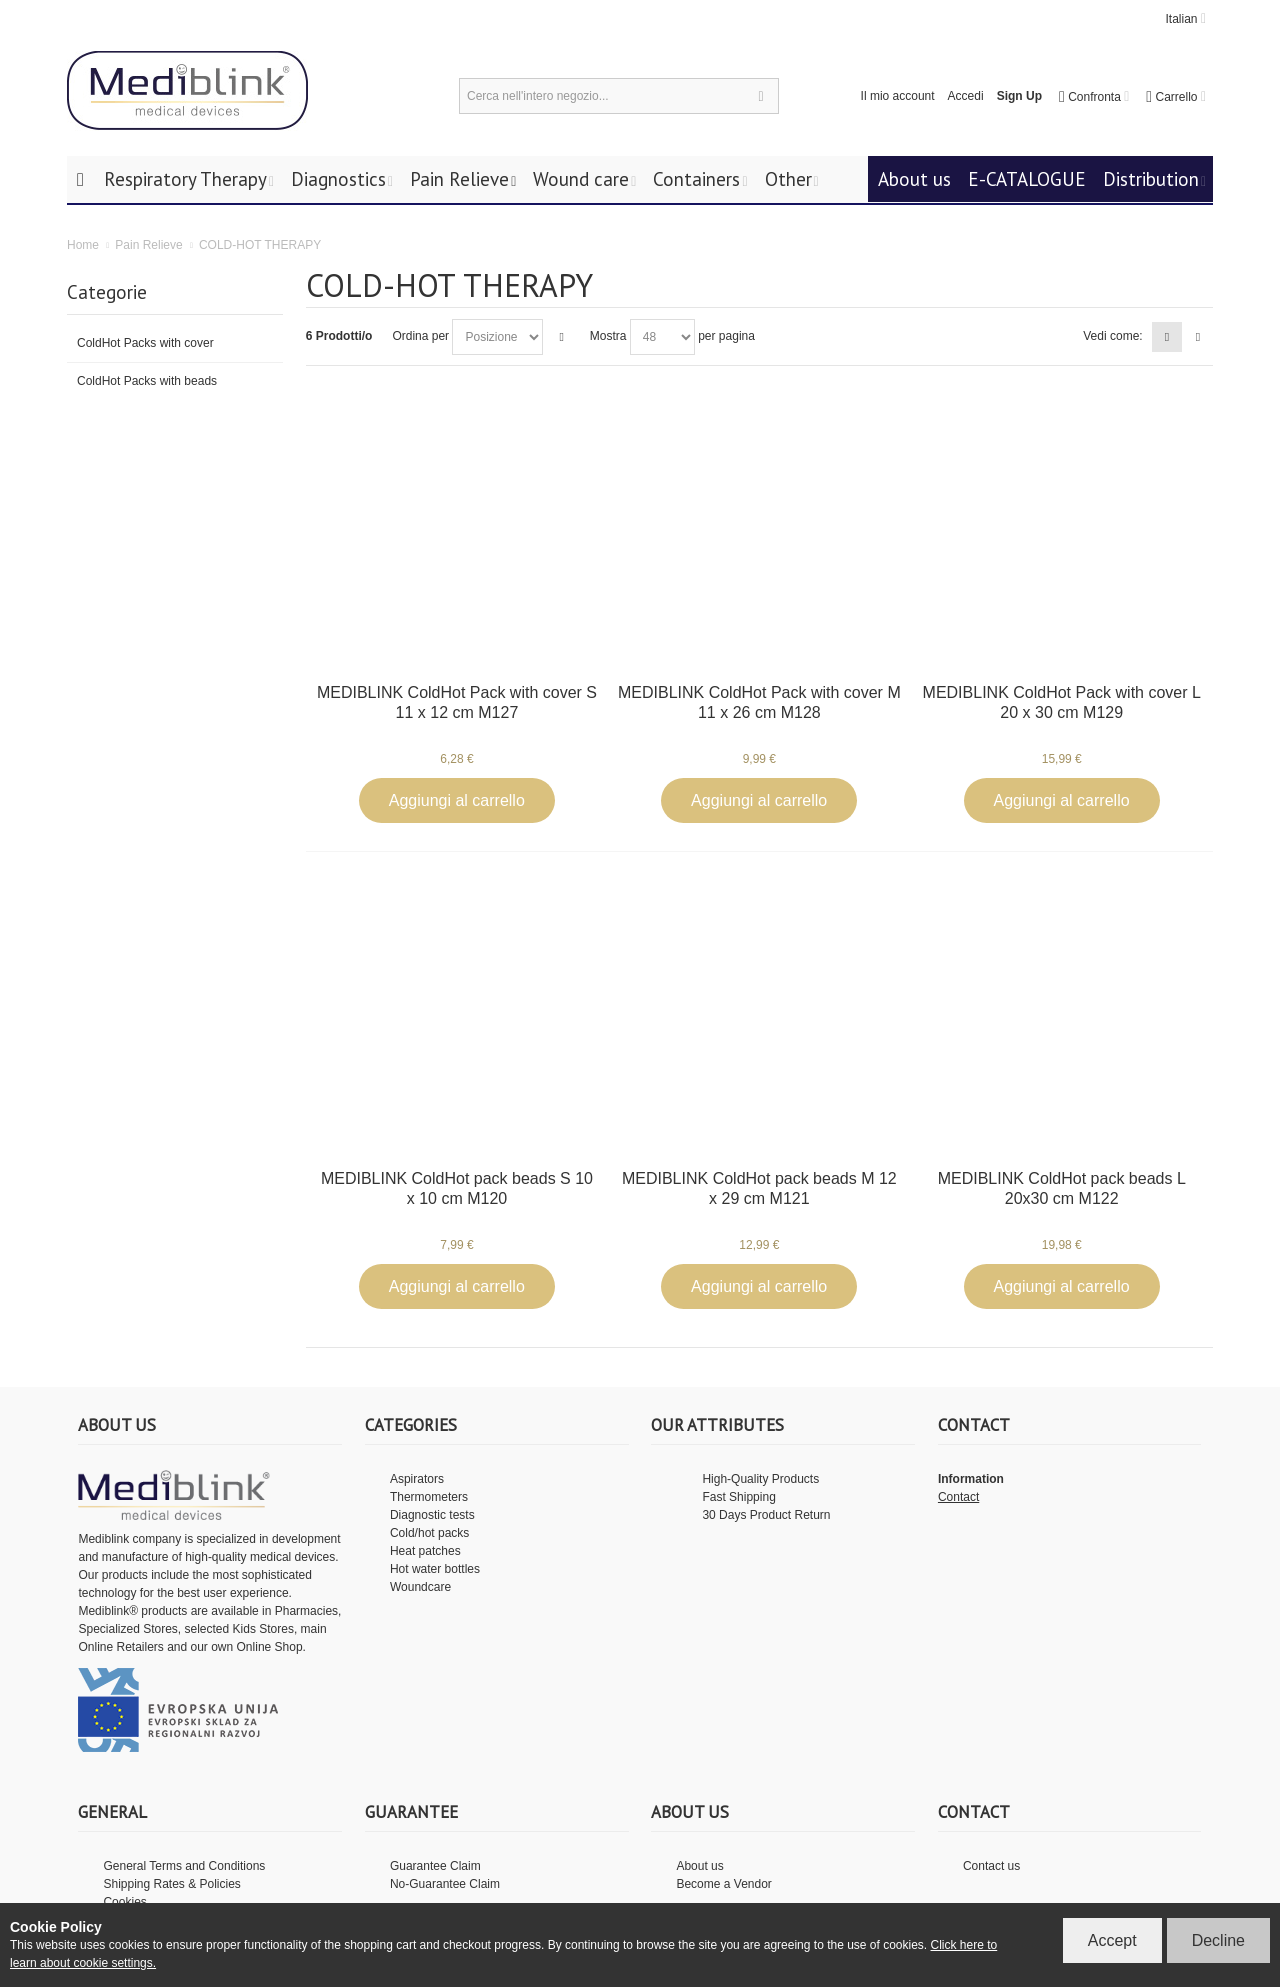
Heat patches (425, 1551)
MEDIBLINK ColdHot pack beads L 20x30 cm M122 (1062, 1188)
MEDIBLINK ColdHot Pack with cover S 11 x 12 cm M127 (457, 702)
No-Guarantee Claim (445, 1884)
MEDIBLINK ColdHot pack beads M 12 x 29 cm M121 (759, 1188)
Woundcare (420, 1587)
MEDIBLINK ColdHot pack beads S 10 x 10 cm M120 (457, 1188)
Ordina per (420, 336)
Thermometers (429, 1497)
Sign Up (1019, 96)
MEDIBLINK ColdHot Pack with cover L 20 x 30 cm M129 (1062, 702)
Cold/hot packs (429, 1533)
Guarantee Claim (435, 1866)
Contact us (991, 1866)
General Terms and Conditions (184, 1866)
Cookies (124, 1902)
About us (699, 1866)
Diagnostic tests (432, 1515)
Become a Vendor (723, 1884)
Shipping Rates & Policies (171, 1884)
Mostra (608, 336)
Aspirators (417, 1479)
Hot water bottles (435, 1569)
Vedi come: (1112, 336)
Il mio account (898, 96)
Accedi (966, 96)
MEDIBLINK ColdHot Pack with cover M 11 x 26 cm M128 (759, 702)
